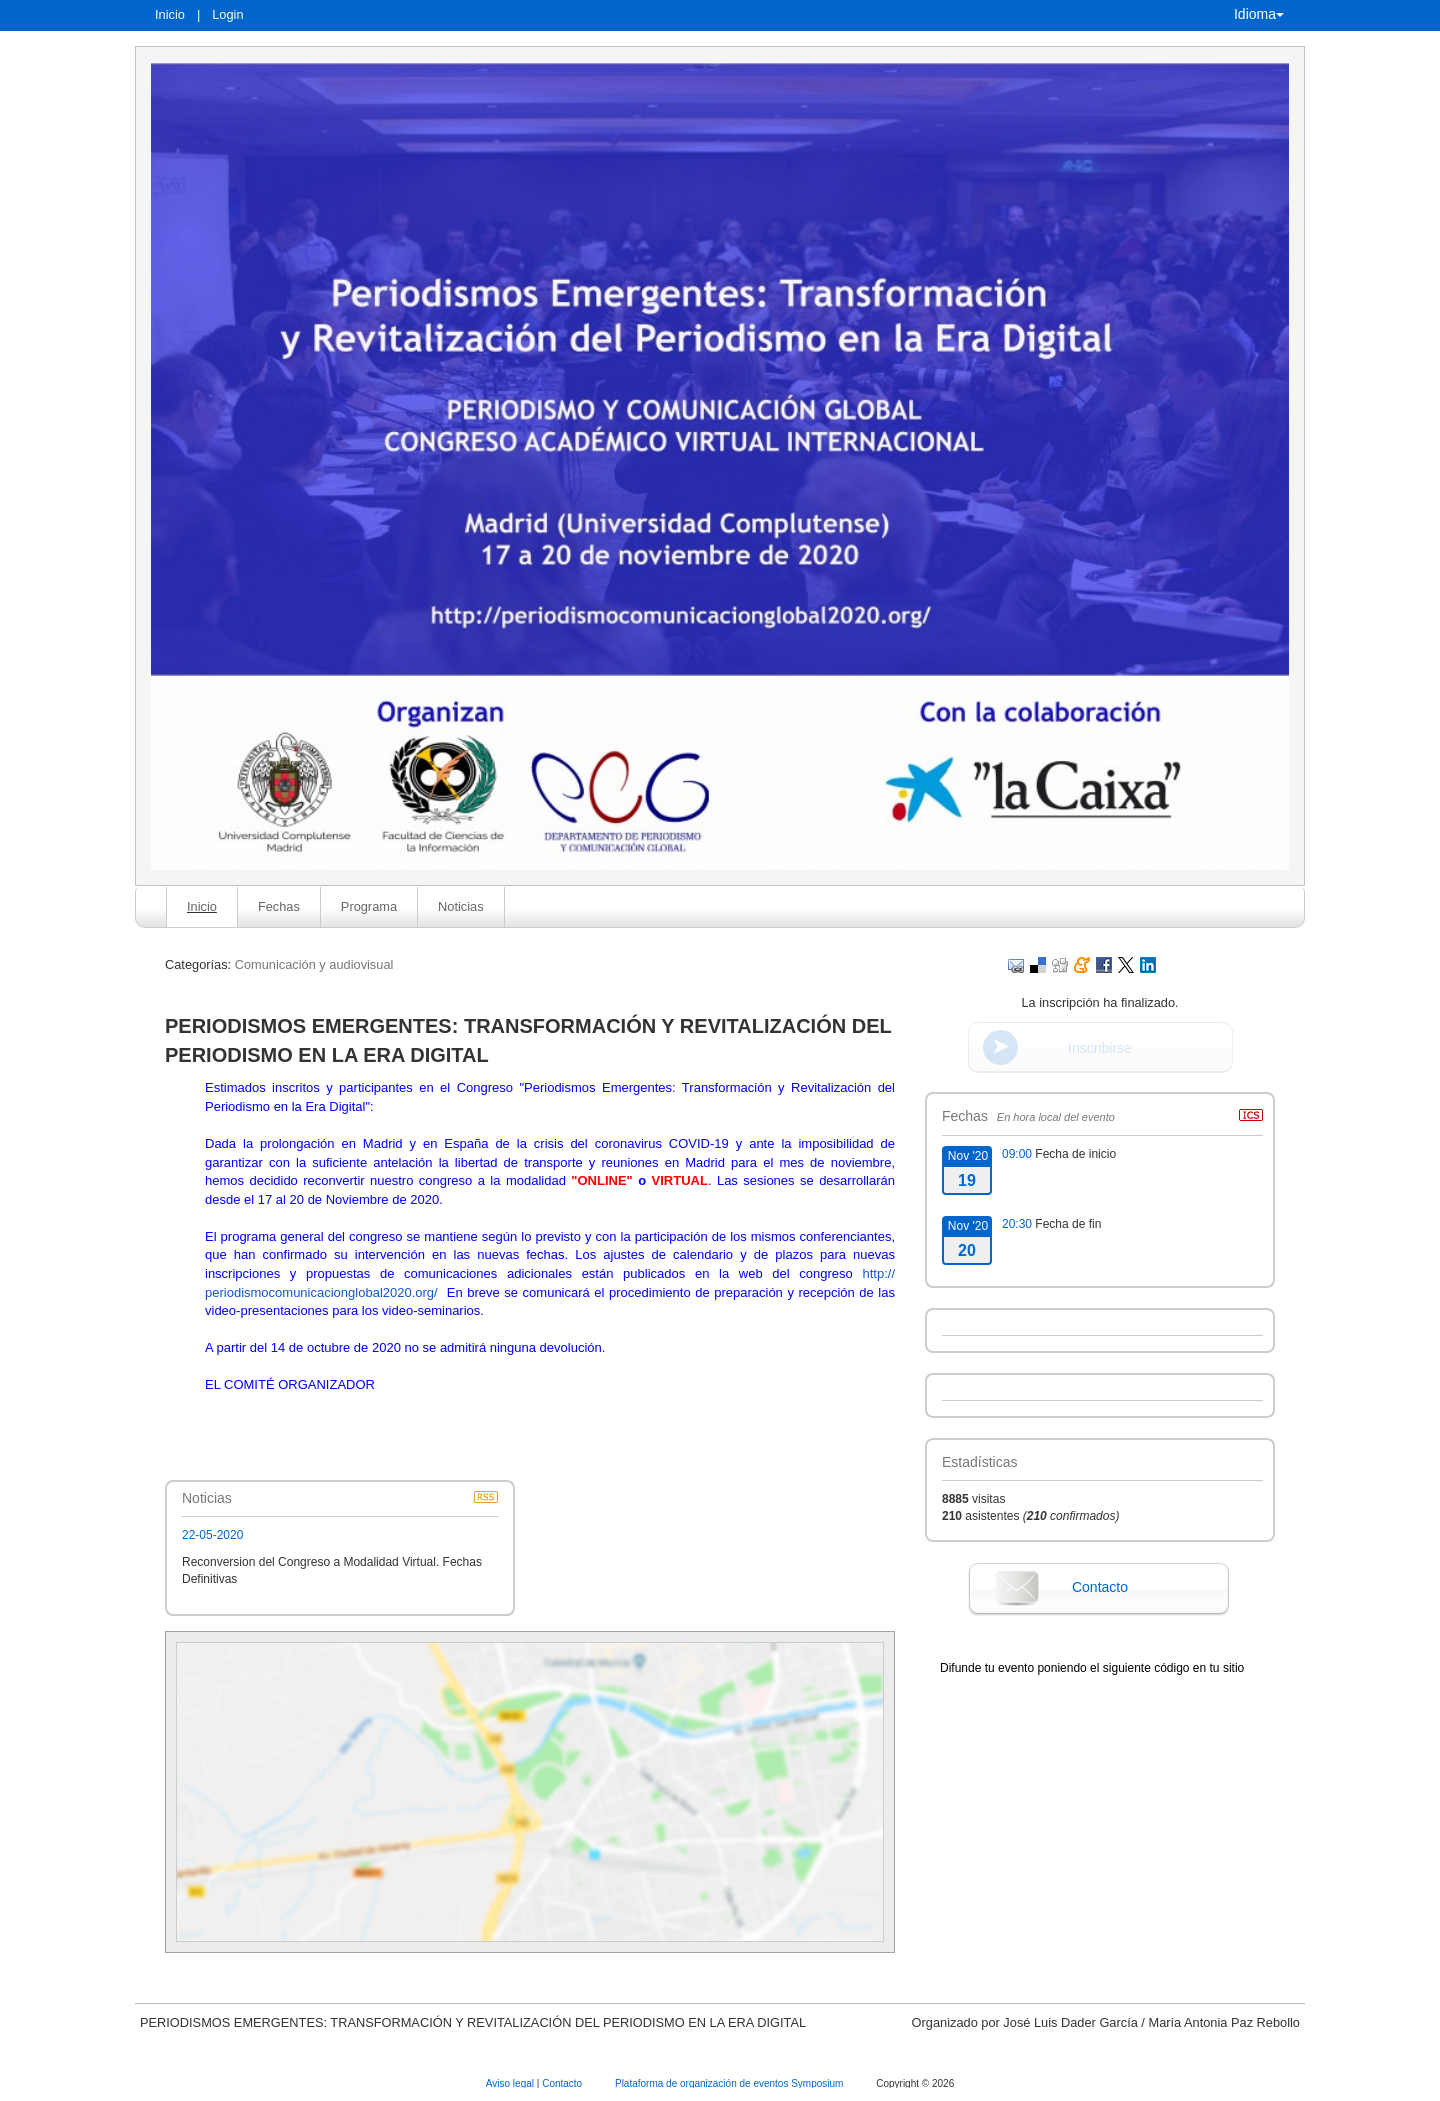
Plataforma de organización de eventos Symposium (730, 2083)
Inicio (170, 14)
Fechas (279, 906)
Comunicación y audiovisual (314, 964)
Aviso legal (511, 2083)
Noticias (461, 906)
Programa (369, 906)
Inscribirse (1100, 1048)
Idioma (1259, 14)
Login (227, 14)
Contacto (1100, 1587)
